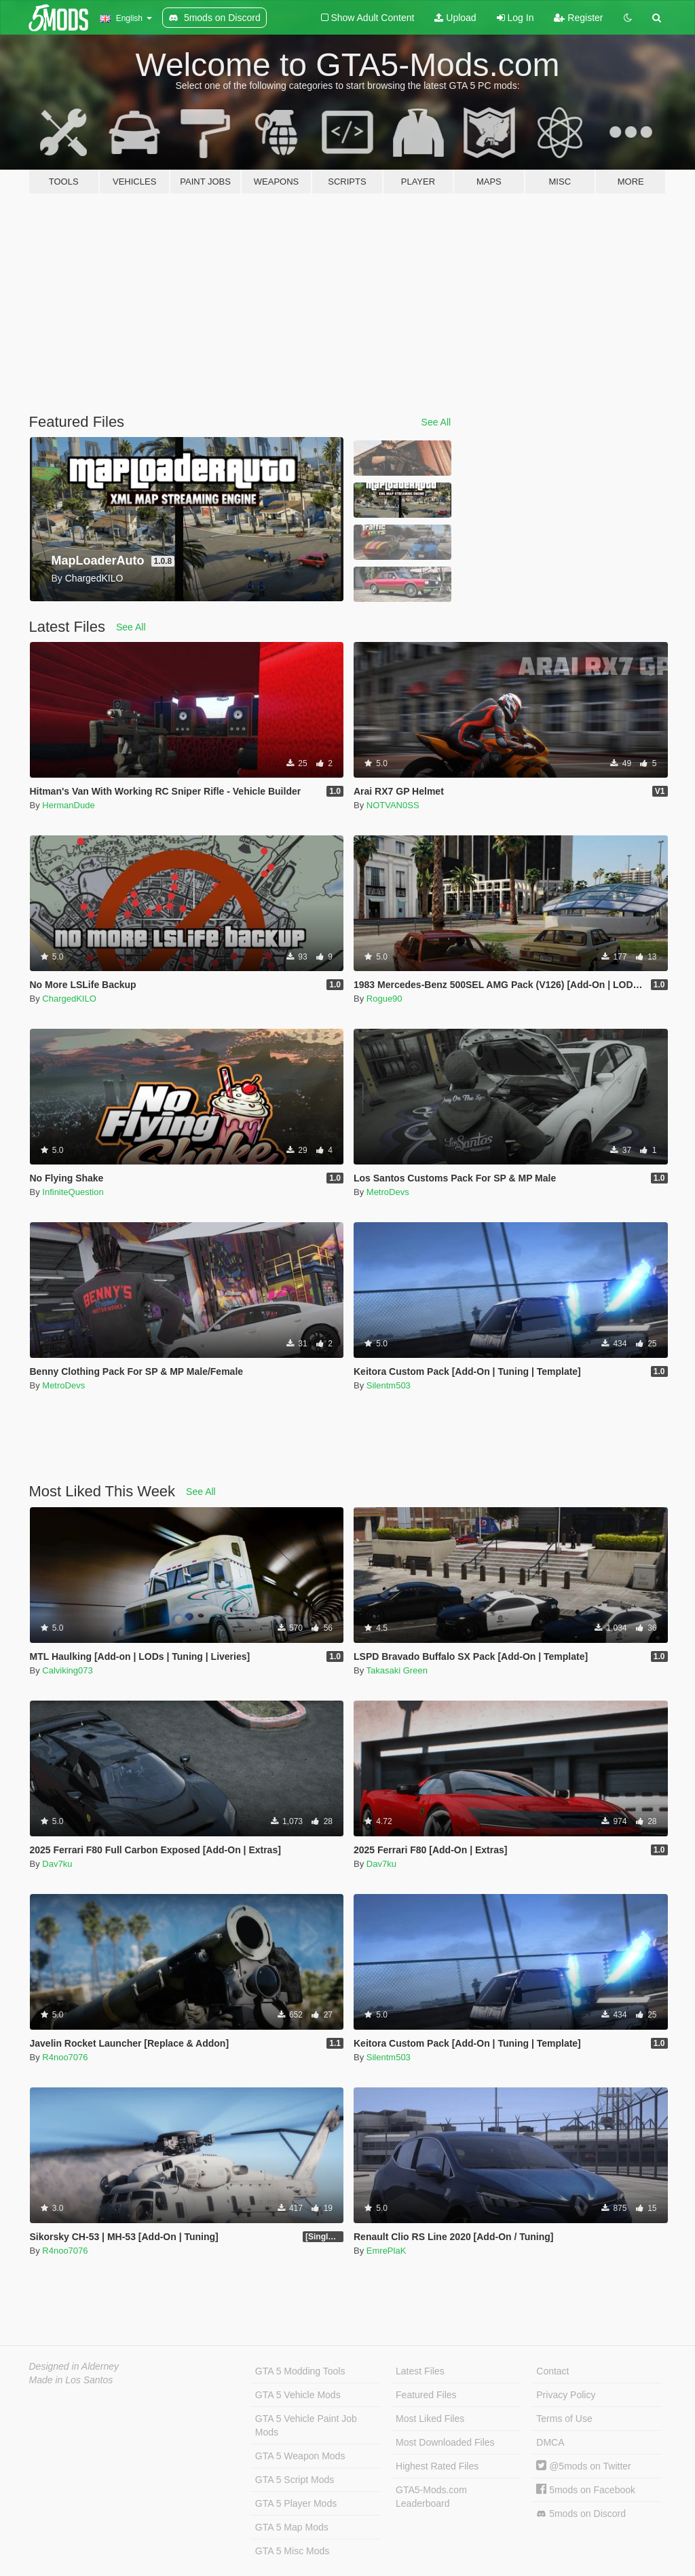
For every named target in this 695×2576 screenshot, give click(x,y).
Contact (552, 2371)
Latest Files (420, 2371)
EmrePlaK (387, 2251)
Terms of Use (564, 2418)
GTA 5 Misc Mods (292, 2550)
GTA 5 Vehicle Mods (298, 2394)
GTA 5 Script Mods (294, 2479)
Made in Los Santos (71, 2379)
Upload (455, 17)
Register (578, 17)
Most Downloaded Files (445, 2442)
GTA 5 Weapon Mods (300, 2455)
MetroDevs (388, 1192)
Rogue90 (384, 998)
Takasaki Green (397, 1670)
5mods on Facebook (585, 2490)
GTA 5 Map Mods (291, 2527)
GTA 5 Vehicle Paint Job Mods (306, 2425)
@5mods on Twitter (583, 2466)
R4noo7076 (65, 2057)
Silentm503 (389, 1385)
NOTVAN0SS (393, 805)
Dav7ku (57, 1864)
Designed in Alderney (74, 2366)
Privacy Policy (565, 2394)
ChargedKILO (69, 998)
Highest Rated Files (437, 2466)
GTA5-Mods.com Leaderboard (431, 2496)
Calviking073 (67, 1670)
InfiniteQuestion (72, 1192)
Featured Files (426, 2394)
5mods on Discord (581, 2514)
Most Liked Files (430, 2418)
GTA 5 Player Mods (296, 2503)
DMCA (550, 2442)
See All (436, 422)
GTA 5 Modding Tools (300, 2371)
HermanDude (68, 805)
